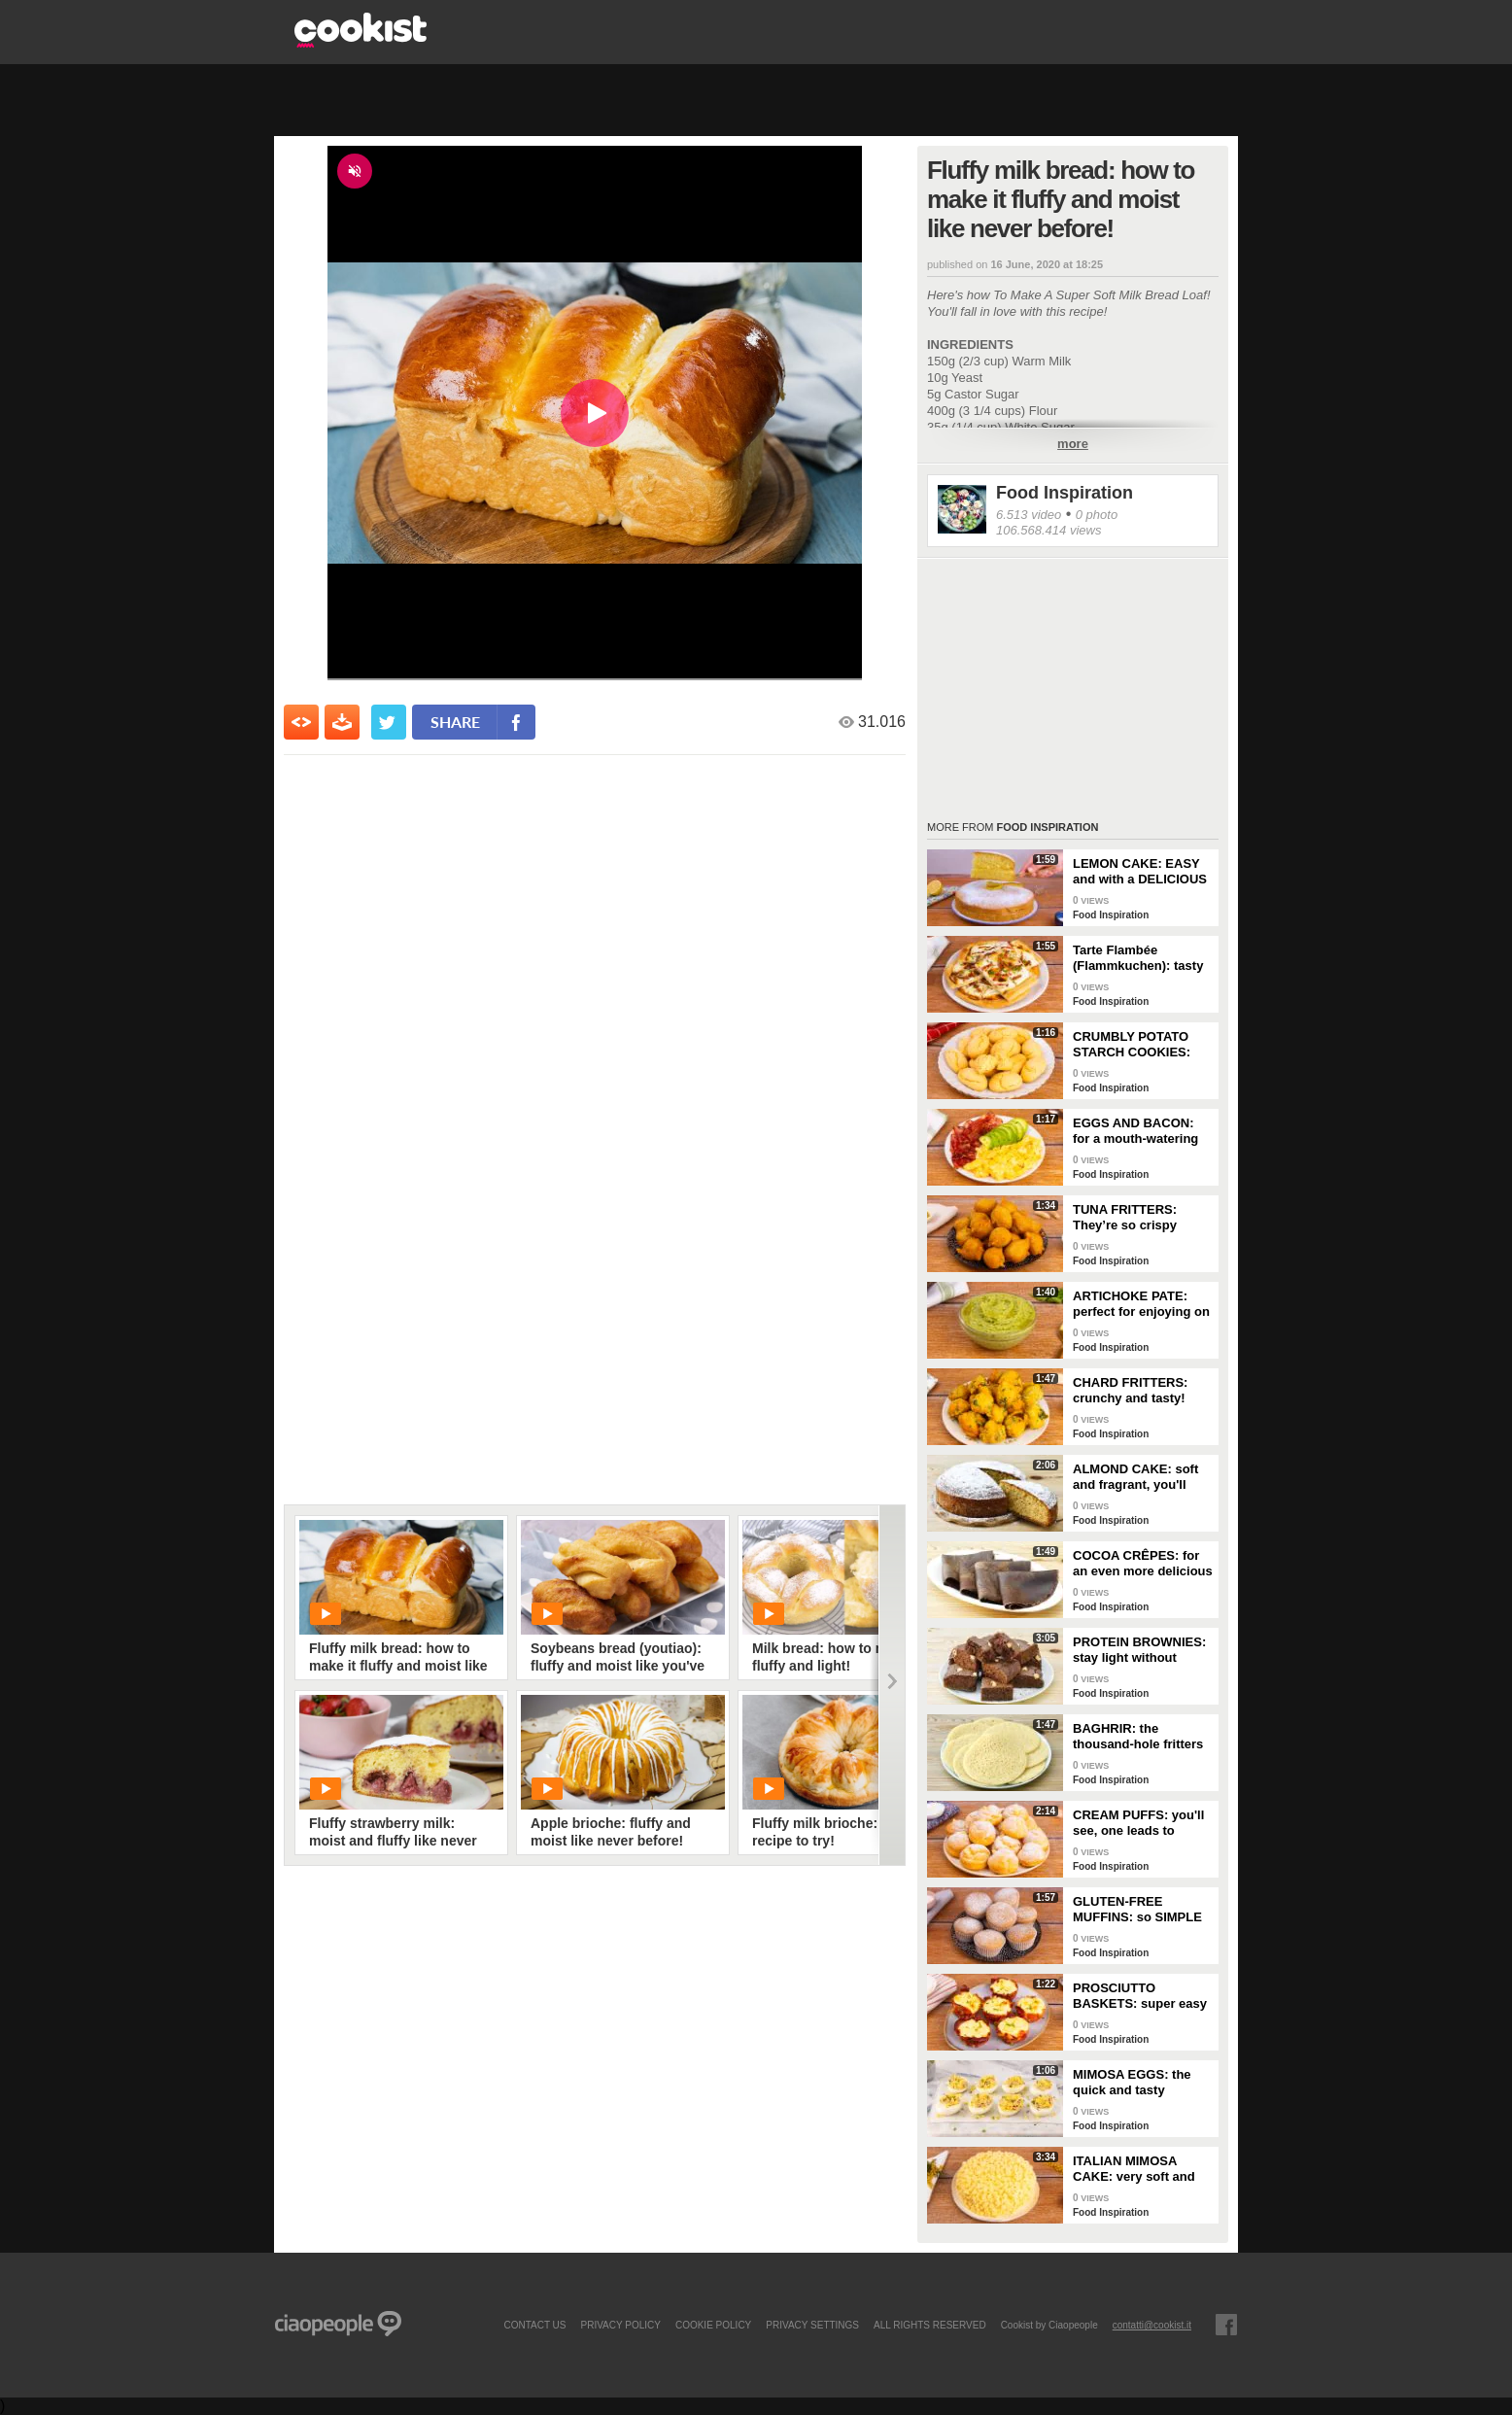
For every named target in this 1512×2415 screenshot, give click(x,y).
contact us (534, 2324)
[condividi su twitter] (388, 722)
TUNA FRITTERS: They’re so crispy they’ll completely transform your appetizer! (1126, 1217)
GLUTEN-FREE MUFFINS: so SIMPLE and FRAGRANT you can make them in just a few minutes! (1139, 1909)
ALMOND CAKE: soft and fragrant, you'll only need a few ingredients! (1135, 1477)
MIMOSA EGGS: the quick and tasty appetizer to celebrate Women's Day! (1138, 2082)
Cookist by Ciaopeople (1049, 2324)
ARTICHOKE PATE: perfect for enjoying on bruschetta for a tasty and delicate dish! (1141, 1304)
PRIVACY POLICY (620, 2324)
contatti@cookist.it (1152, 2324)
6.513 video (1028, 514)
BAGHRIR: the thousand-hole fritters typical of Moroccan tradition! (1138, 1736)
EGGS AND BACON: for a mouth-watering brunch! (1135, 1131)
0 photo (1096, 514)
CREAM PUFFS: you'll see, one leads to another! (1138, 1823)
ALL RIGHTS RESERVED (930, 2324)
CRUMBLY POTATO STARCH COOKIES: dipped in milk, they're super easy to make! (1139, 1044)
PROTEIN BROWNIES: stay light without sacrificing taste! (1139, 1650)
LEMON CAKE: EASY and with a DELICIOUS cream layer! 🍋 (1140, 871)
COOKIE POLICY (713, 2324)
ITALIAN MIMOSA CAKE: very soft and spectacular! (1134, 2169)
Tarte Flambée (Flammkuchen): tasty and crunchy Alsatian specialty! (1138, 958)
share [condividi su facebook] (455, 721)
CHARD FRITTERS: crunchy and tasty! (1130, 1390)
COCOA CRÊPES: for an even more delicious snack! (1143, 1563)
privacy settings (812, 2324)
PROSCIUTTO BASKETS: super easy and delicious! (1140, 1996)
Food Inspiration (1064, 492)
